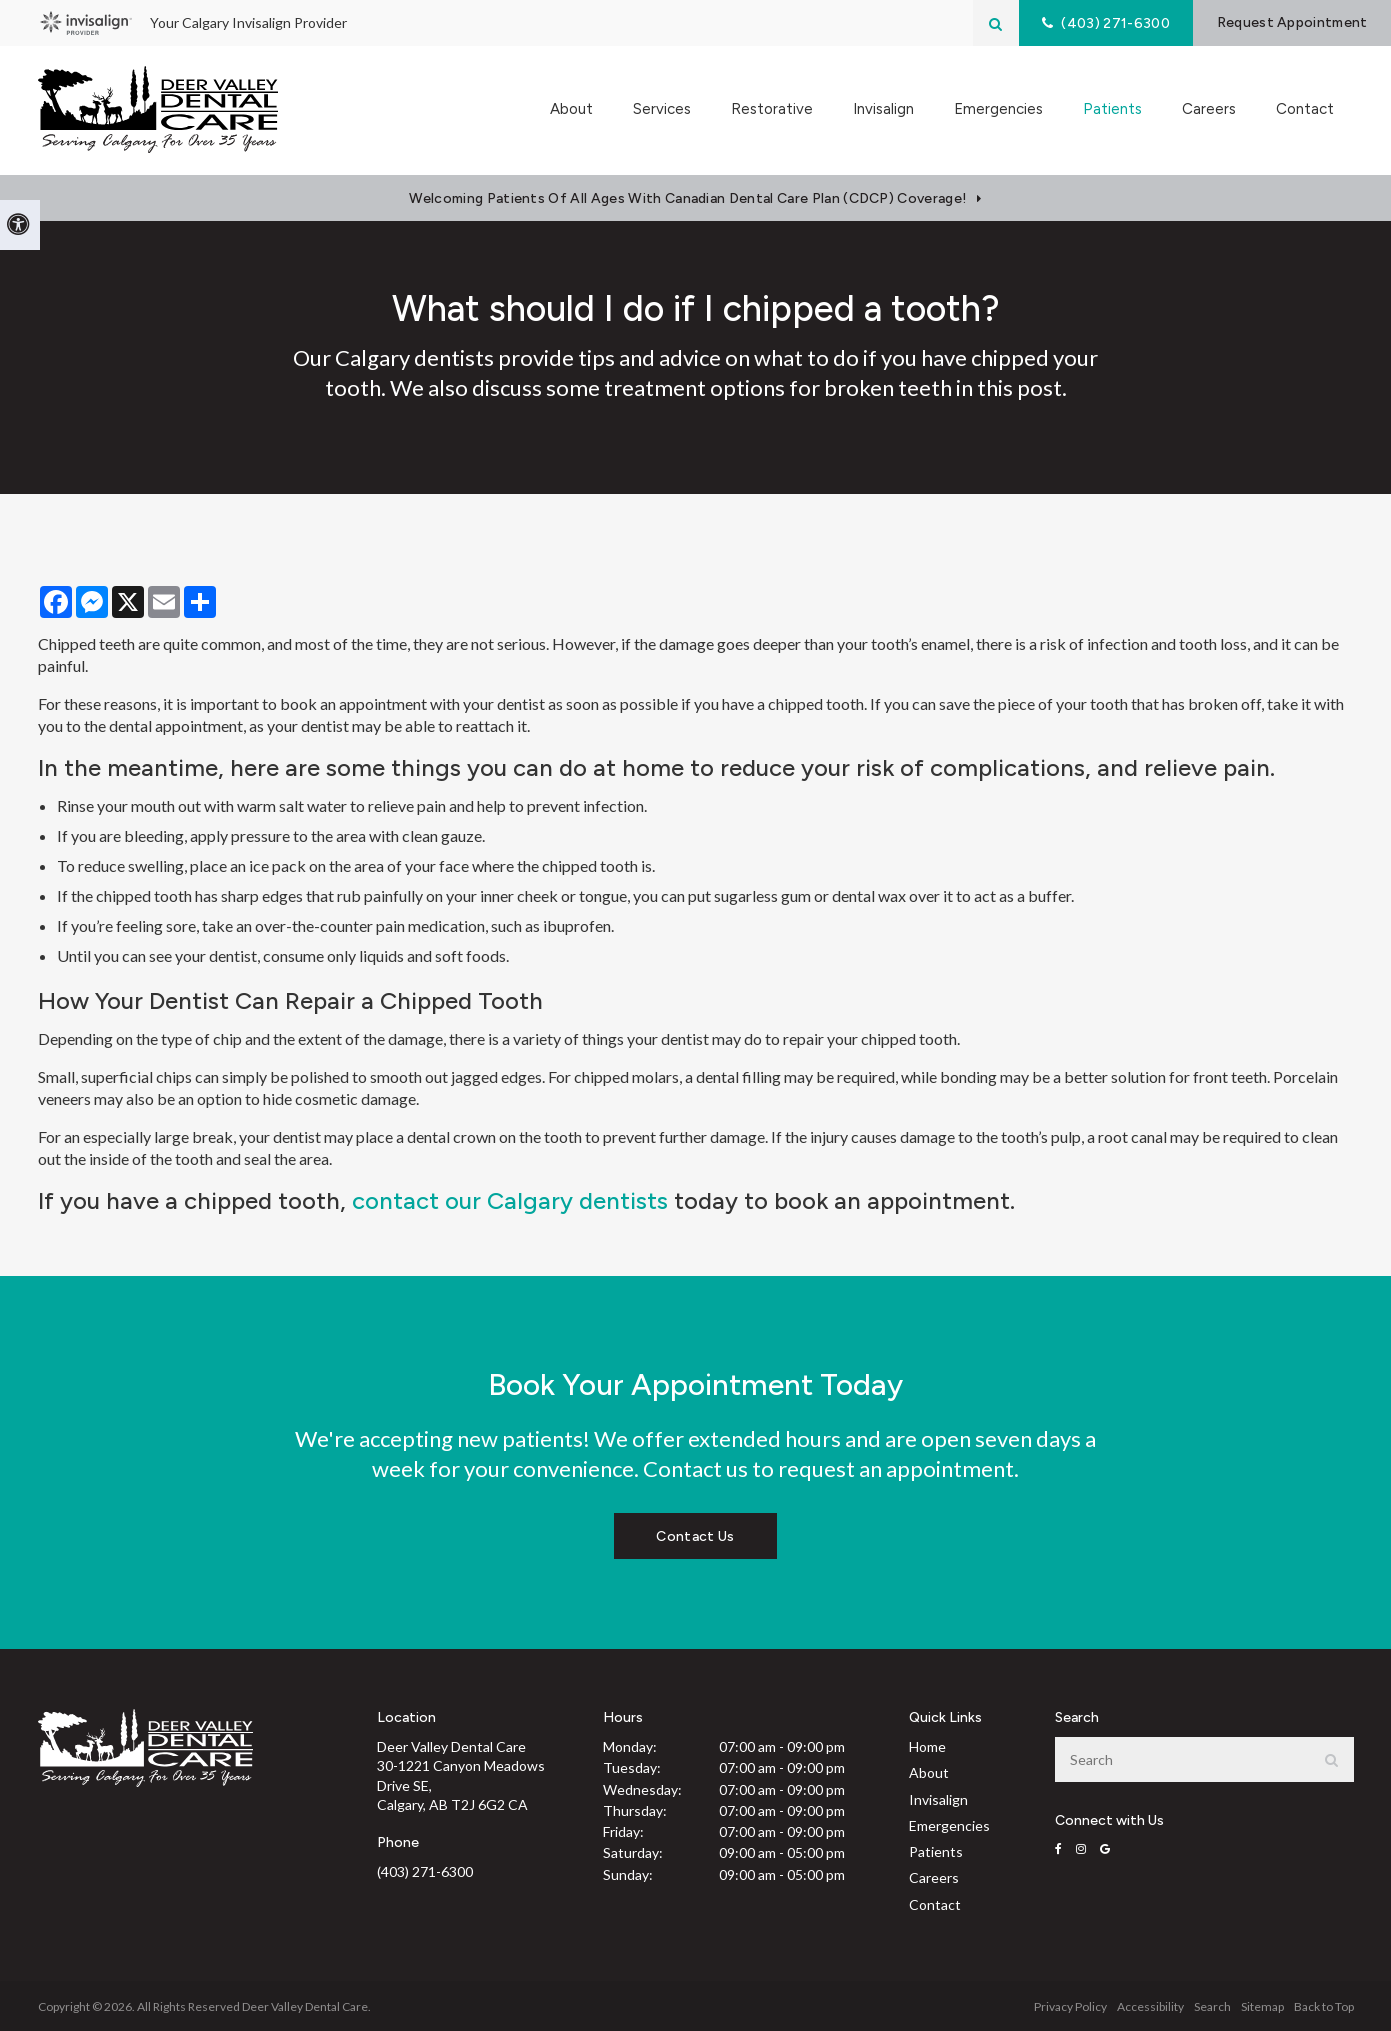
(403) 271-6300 (425, 1871)
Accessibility (1150, 2006)
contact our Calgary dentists (510, 1200)
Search (1212, 2006)
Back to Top (1324, 2006)
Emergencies (998, 110)
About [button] (571, 110)
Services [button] (662, 110)
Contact (1305, 110)
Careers (1209, 110)
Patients (936, 1851)
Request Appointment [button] (1288, 22)
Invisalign (883, 110)
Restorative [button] (772, 110)
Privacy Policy (1070, 2006)
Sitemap (1262, 2006)
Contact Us (695, 1536)
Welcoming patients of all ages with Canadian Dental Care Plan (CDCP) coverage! (688, 198)
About (929, 1772)
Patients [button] (1112, 110)
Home (927, 1746)
